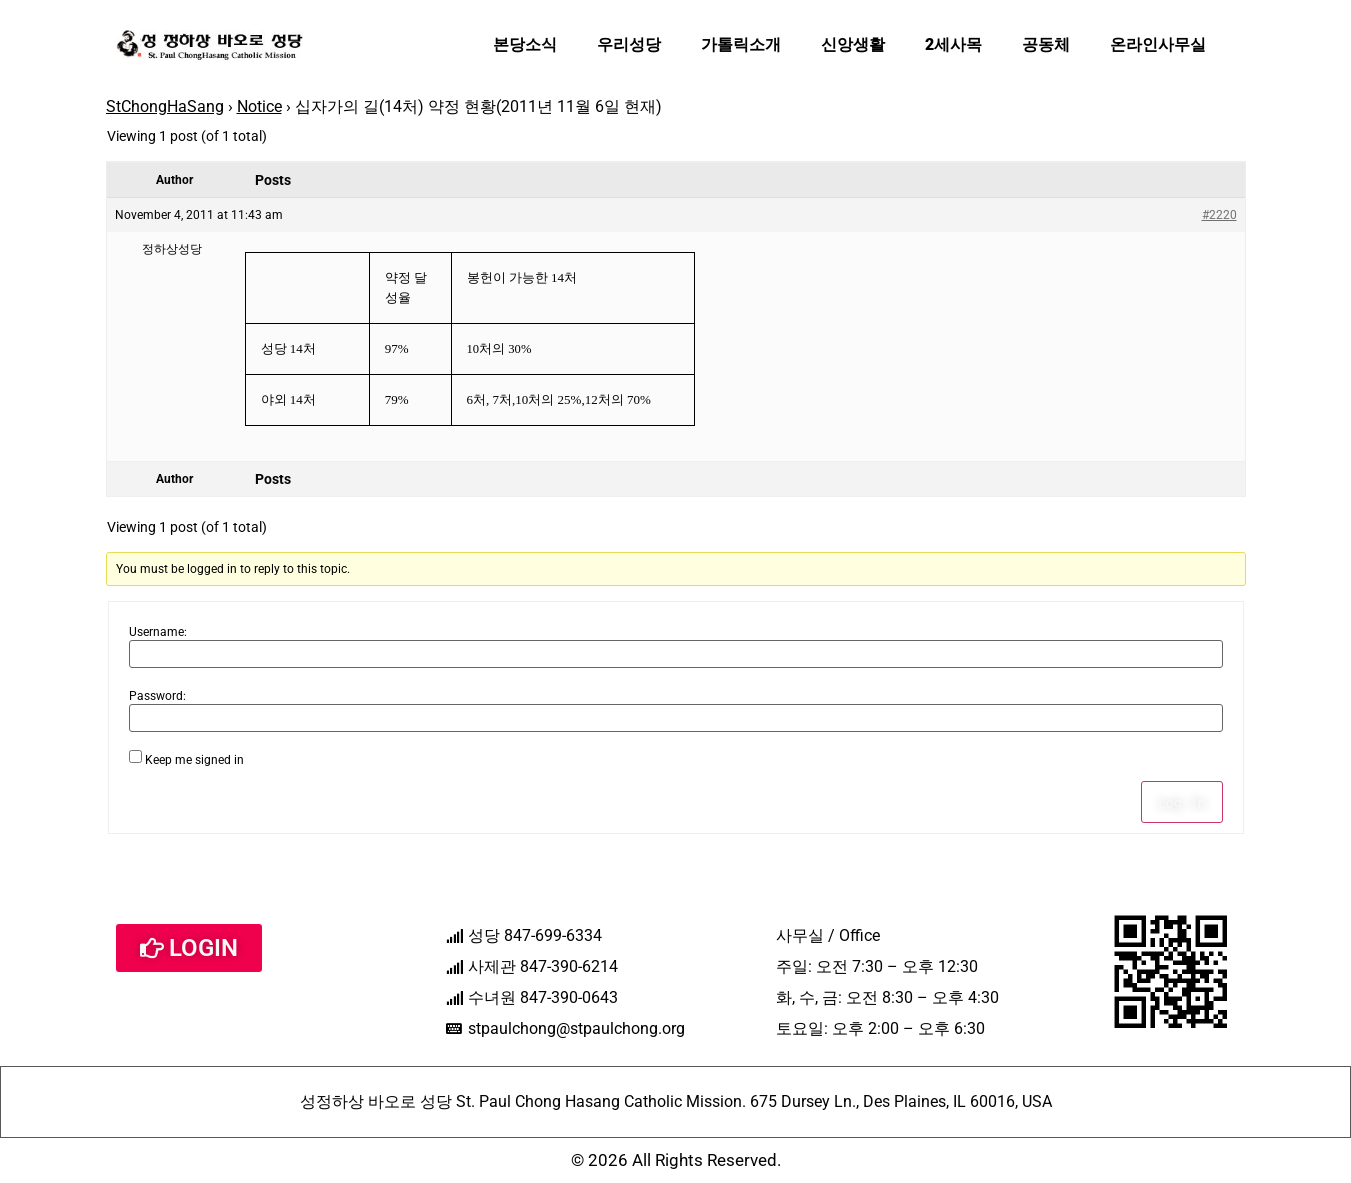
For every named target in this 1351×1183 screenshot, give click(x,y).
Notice (259, 106)
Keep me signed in (194, 760)
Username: (158, 632)
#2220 (1219, 215)
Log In (1182, 802)
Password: (157, 696)
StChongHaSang (165, 106)
